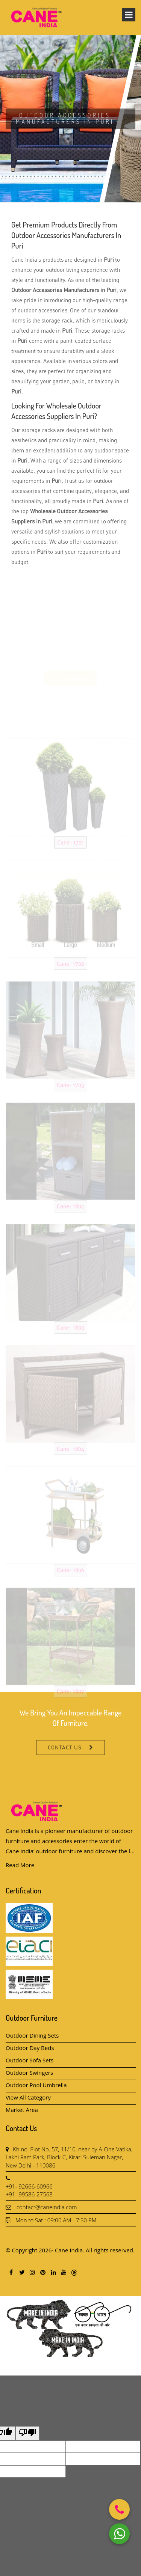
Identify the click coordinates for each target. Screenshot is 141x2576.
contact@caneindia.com (47, 2207)
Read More (20, 1865)
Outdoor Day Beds (30, 2047)
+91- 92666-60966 (29, 2186)
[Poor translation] (27, 2433)
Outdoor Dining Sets (32, 2035)
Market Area (22, 2109)
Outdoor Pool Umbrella (36, 2085)
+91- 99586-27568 (29, 2194)
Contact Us (65, 1761)
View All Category (28, 2097)
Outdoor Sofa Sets (29, 2060)
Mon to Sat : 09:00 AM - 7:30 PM (56, 2220)
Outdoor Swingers (29, 2072)
